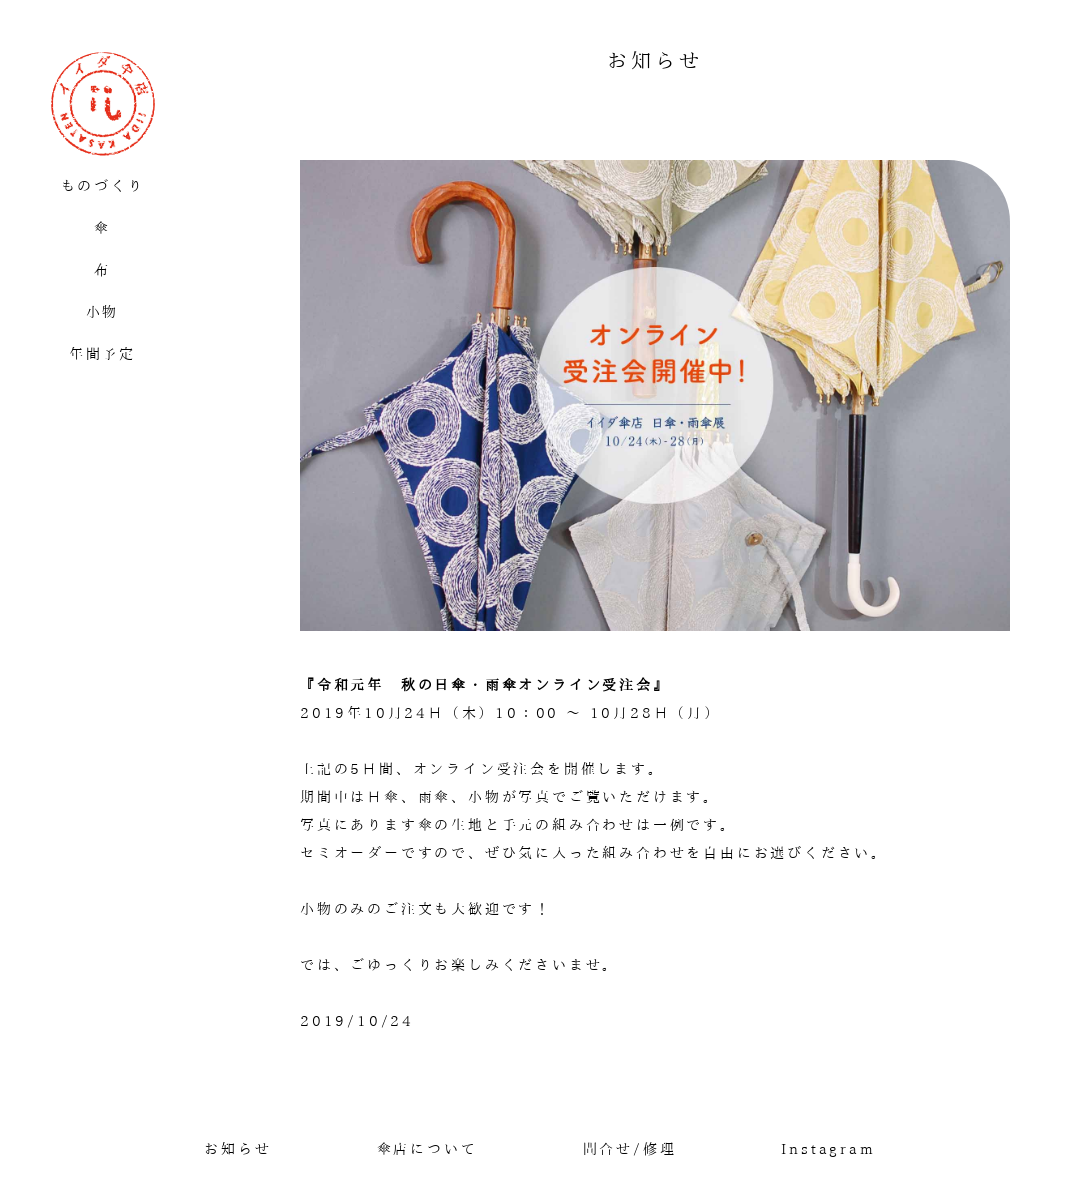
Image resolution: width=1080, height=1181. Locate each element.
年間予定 (102, 354)
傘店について (427, 1149)
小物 (103, 312)
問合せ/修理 (630, 1149)
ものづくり (103, 186)
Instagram (828, 1149)
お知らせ (237, 1149)
